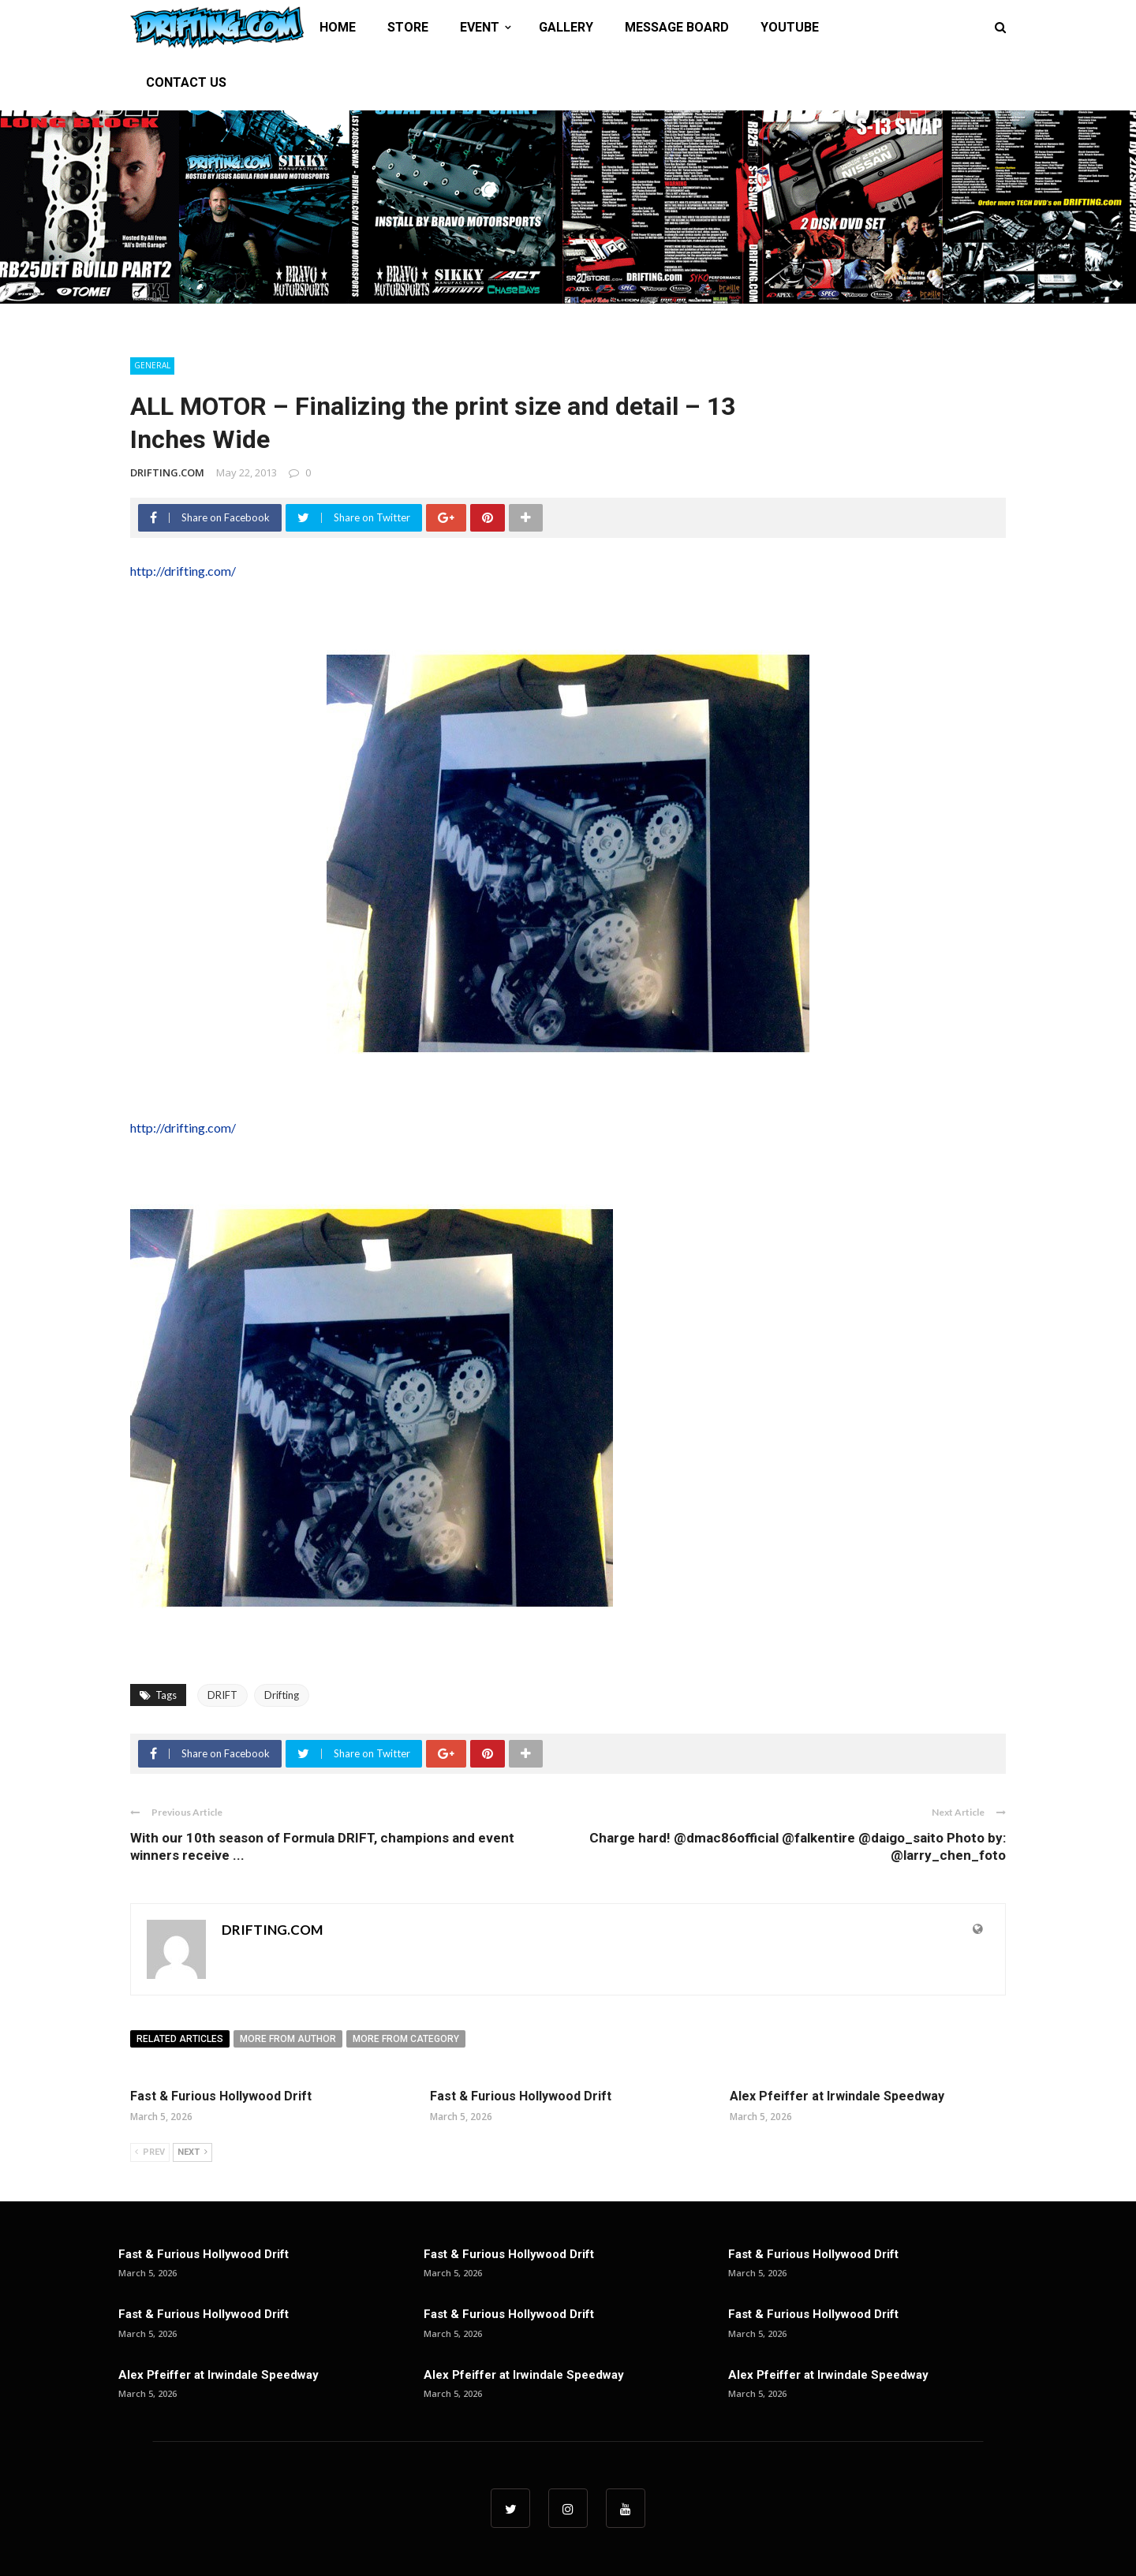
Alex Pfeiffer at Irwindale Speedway (837, 2096)
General (152, 365)
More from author (288, 2038)
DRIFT (222, 1695)
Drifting (281, 1695)
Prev (150, 2152)
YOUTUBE (789, 27)
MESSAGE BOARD (677, 27)
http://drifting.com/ (183, 570)
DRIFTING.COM (167, 472)
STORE (407, 27)
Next (192, 2152)
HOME (338, 27)
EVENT (479, 27)
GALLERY (566, 27)
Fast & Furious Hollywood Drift (221, 2096)
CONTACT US (186, 82)
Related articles (179, 2038)
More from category (406, 2038)
